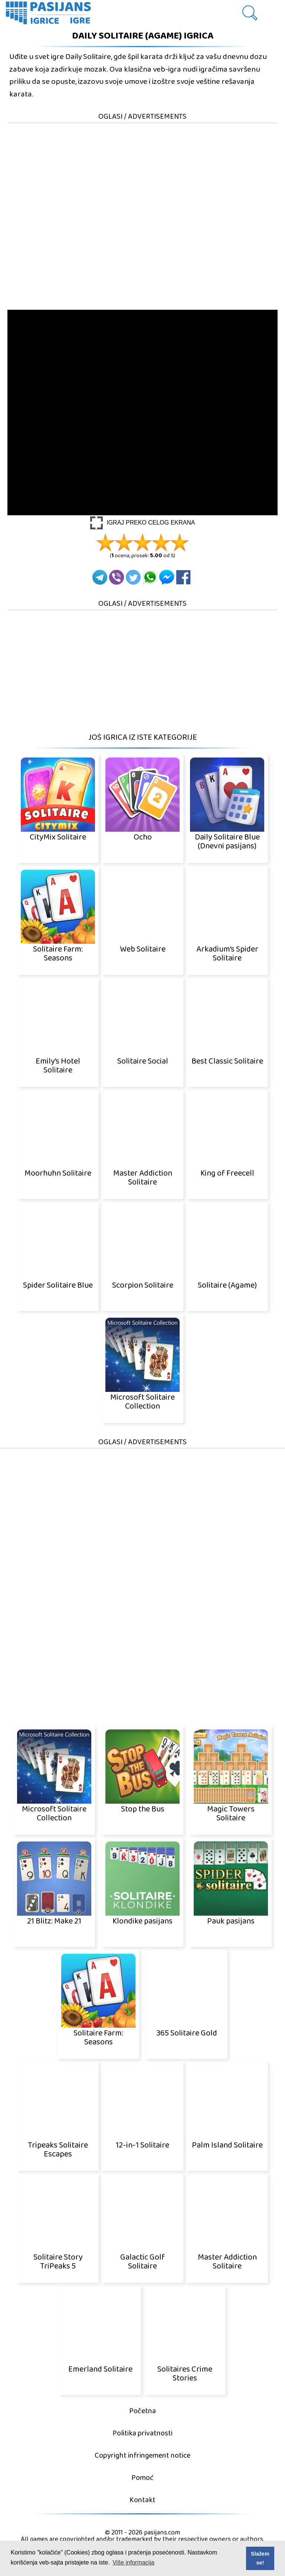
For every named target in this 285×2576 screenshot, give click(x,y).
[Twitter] (133, 577)
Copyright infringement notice (142, 2455)
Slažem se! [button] (260, 2558)
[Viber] (116, 577)
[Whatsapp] (149, 577)
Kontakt (142, 2500)
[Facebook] (183, 577)
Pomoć (142, 2477)
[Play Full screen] (142, 522)
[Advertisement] (142, 176)
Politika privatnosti (142, 2433)
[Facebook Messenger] (166, 577)
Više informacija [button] (133, 2562)
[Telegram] (99, 577)
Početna (142, 2411)
